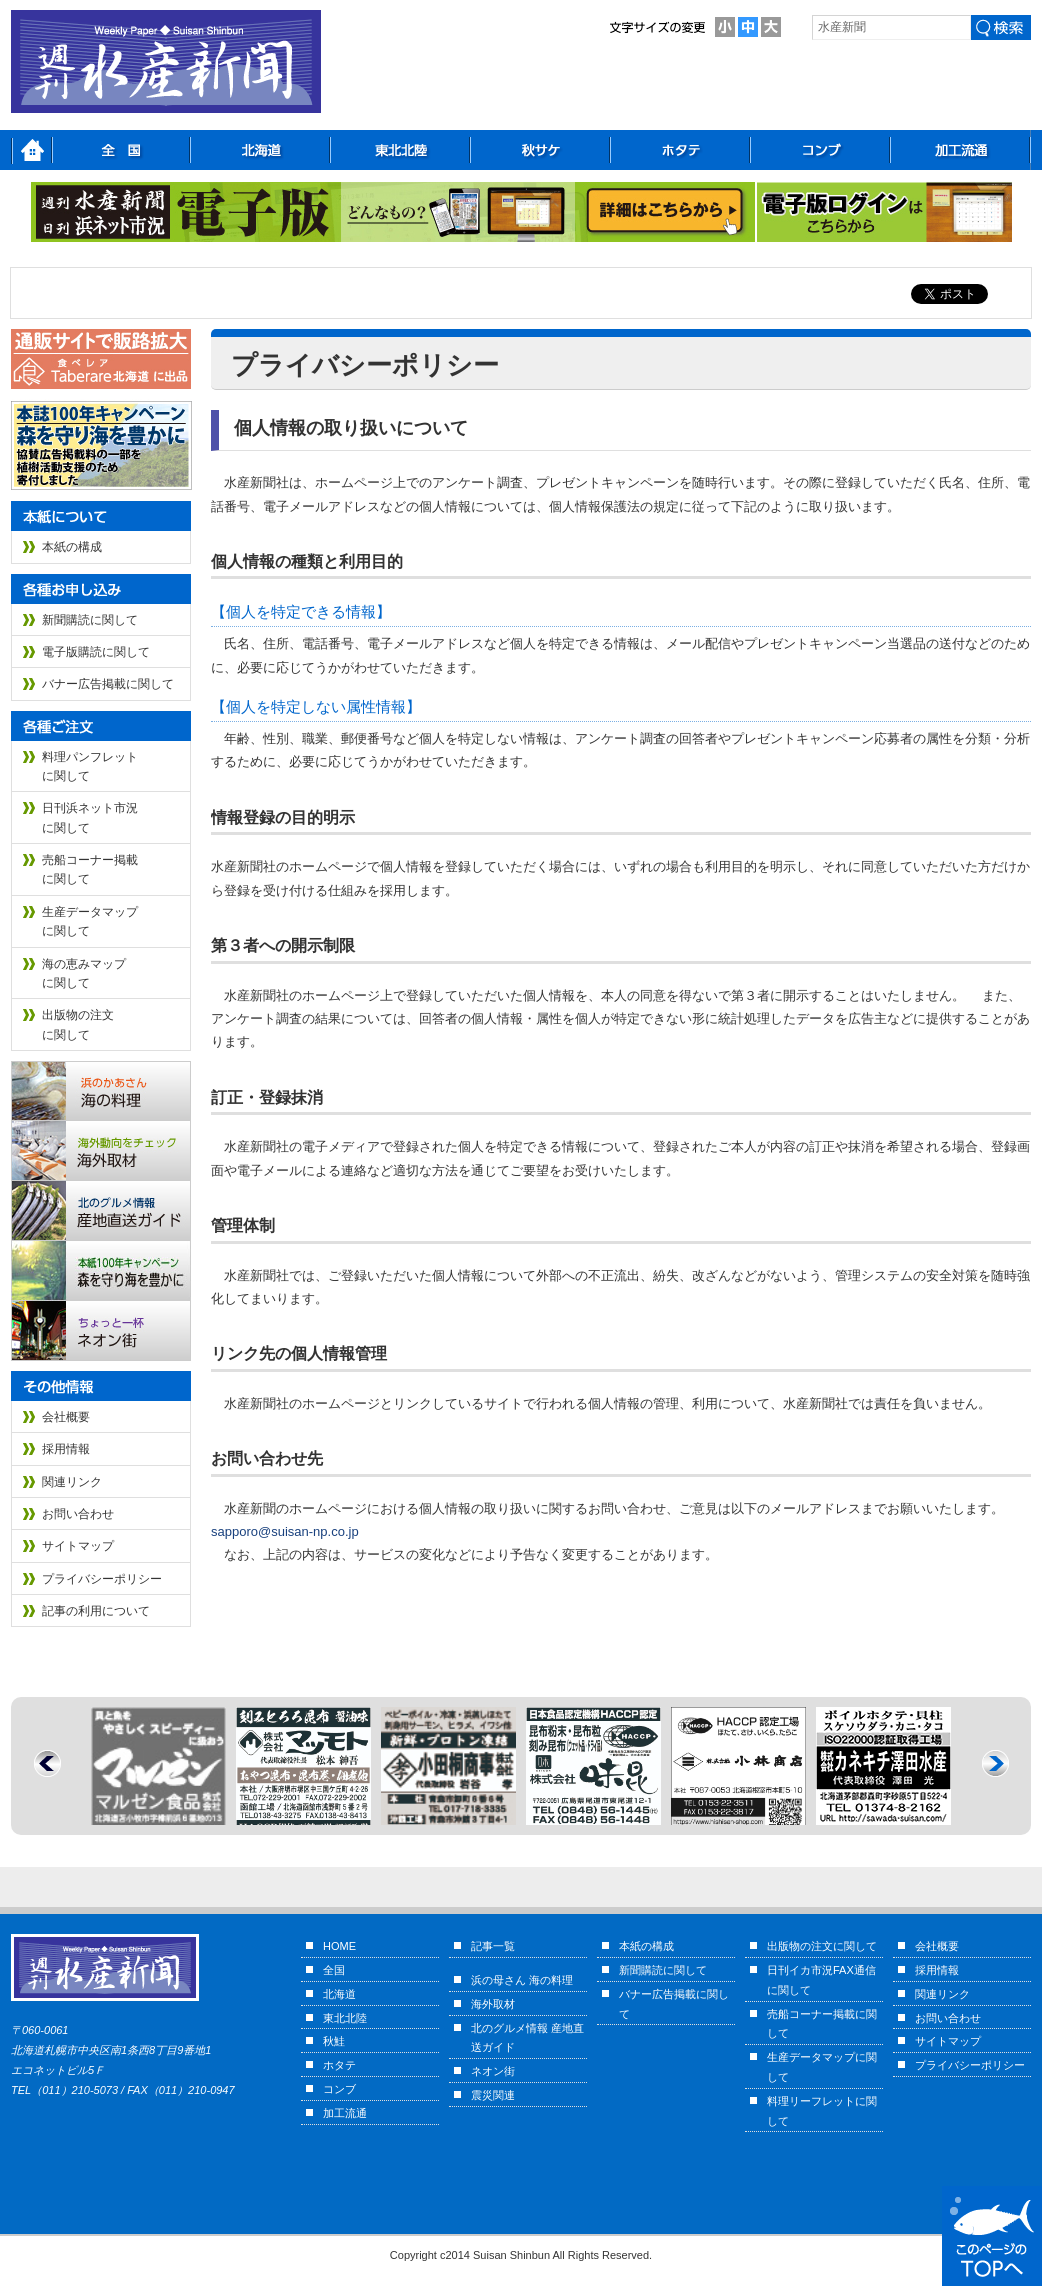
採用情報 (66, 1449)
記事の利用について (96, 1611)
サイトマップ (78, 1546)
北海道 (339, 1994)
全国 (334, 1970)
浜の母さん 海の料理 (522, 1980)
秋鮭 (334, 2041)
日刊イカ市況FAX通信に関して (821, 1980)
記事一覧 (493, 1946)
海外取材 (493, 2004)
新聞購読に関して (90, 620)
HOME (339, 1946)
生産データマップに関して (90, 921)
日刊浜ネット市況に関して (90, 817)
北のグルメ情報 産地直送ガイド (527, 2038)
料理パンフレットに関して (90, 766)
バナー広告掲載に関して (108, 684)
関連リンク (72, 1482)
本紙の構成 (72, 547)
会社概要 (66, 1417)
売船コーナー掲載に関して (90, 869)
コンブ (339, 2089)
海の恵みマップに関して (84, 973)
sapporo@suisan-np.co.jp (285, 1531)
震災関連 (493, 2095)
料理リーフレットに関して (822, 2111)
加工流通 (345, 2113)
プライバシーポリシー (102, 1579)
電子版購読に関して (96, 652)
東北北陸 (345, 2018)
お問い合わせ (78, 1514)
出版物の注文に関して (78, 1024)
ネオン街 (493, 2071)
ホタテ (339, 2065)
